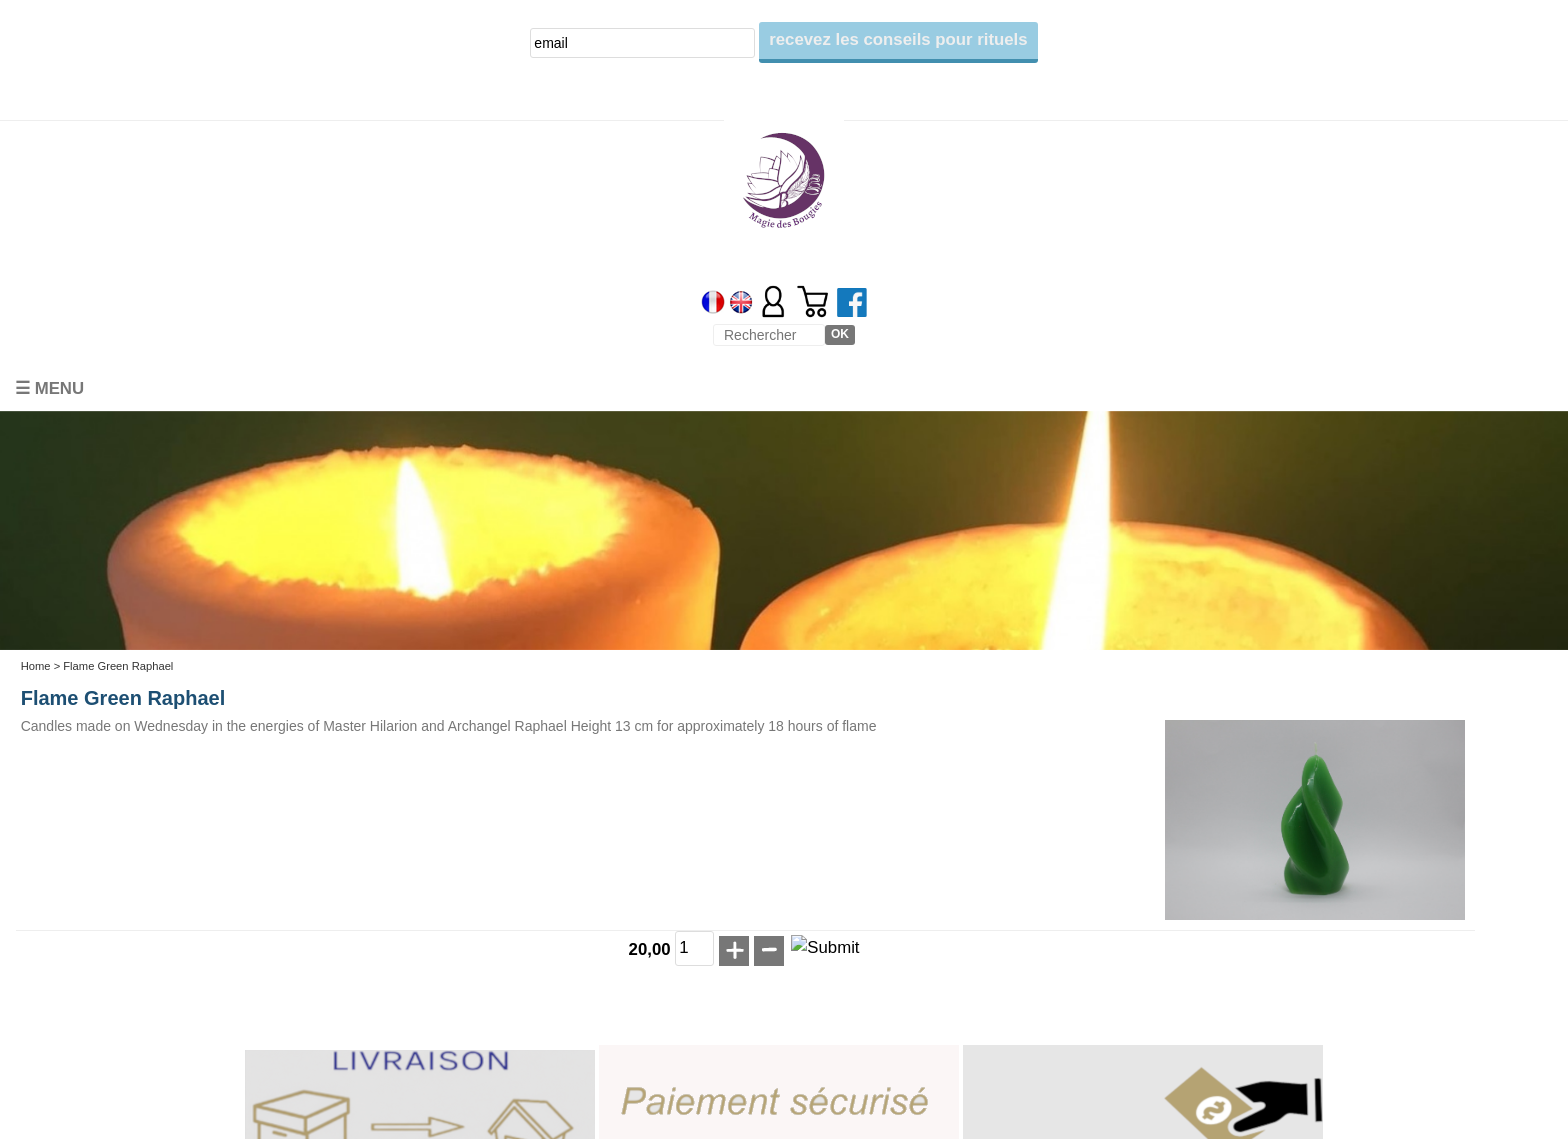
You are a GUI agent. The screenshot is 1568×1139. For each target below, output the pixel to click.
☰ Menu (49, 388)
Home (36, 666)
